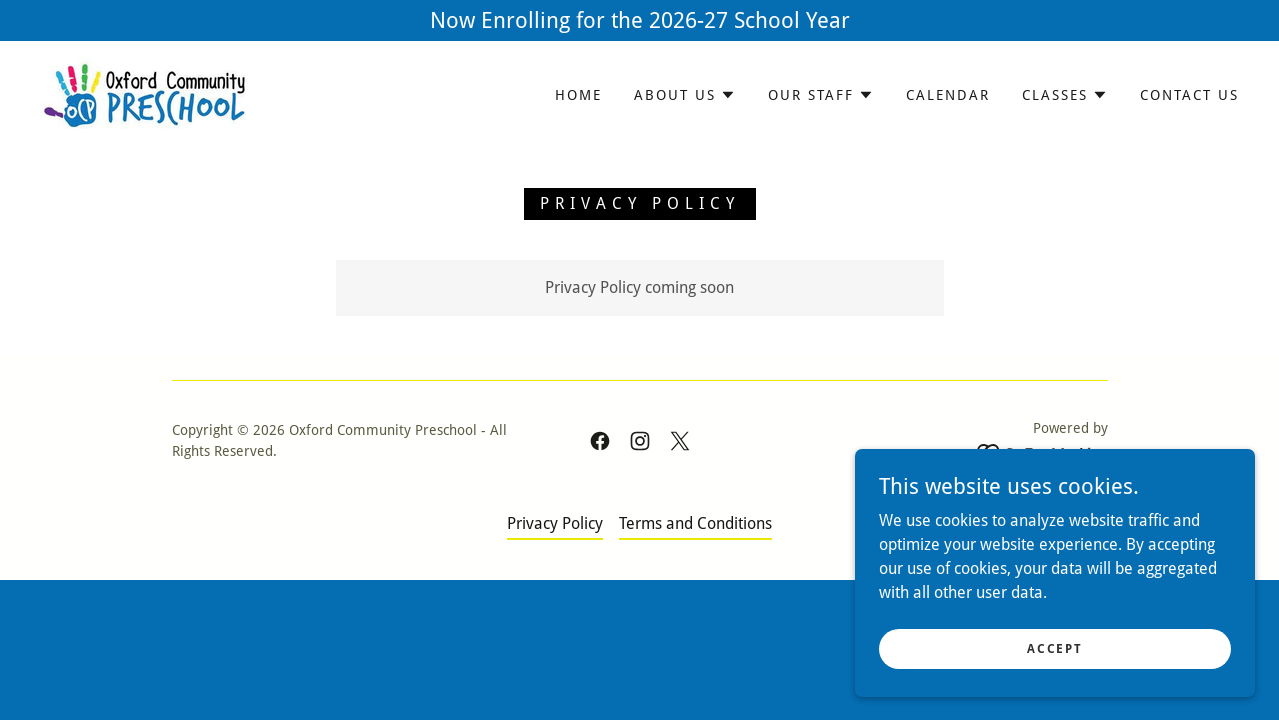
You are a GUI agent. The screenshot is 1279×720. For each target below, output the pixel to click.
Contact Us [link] (1189, 95)
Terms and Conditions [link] (695, 523)
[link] (145, 93)
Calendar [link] (948, 95)
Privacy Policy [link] (555, 523)
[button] (685, 95)
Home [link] (578, 95)
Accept (1054, 689)
